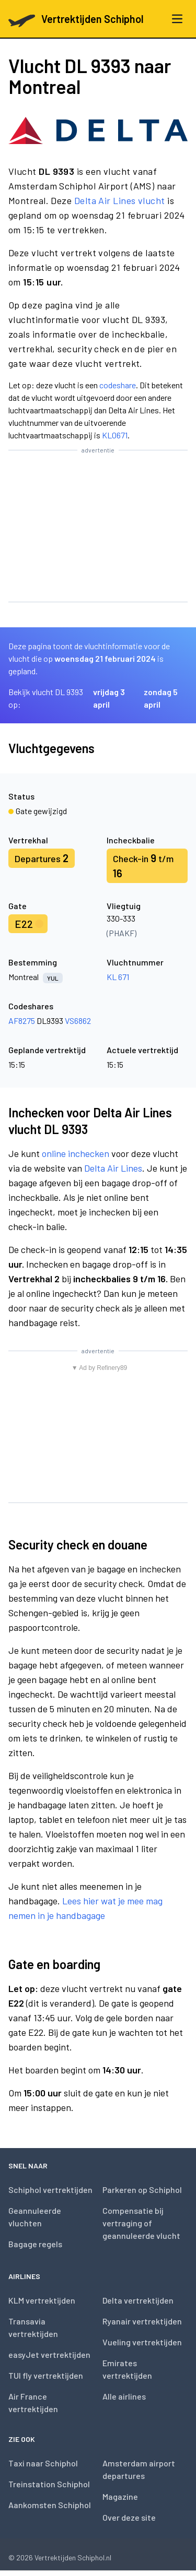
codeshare (117, 385)
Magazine (120, 2496)
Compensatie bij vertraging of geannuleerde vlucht (141, 2222)
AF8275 (21, 1020)
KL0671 (115, 435)
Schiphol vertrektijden (50, 2190)
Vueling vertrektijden (142, 2342)
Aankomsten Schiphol (49, 2505)
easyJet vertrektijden (49, 2354)
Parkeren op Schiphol (142, 2190)
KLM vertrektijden (41, 2300)
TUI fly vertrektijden (45, 2375)
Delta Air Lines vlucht (119, 200)
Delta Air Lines (113, 1168)
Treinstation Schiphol (49, 2484)
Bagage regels (35, 2244)
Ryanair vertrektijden (142, 2321)
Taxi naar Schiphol (43, 2463)
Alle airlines (124, 2396)
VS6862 (78, 1020)
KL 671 (118, 977)
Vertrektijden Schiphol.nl (72, 2557)
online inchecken (75, 1153)
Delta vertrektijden (138, 2300)
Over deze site (129, 2517)
